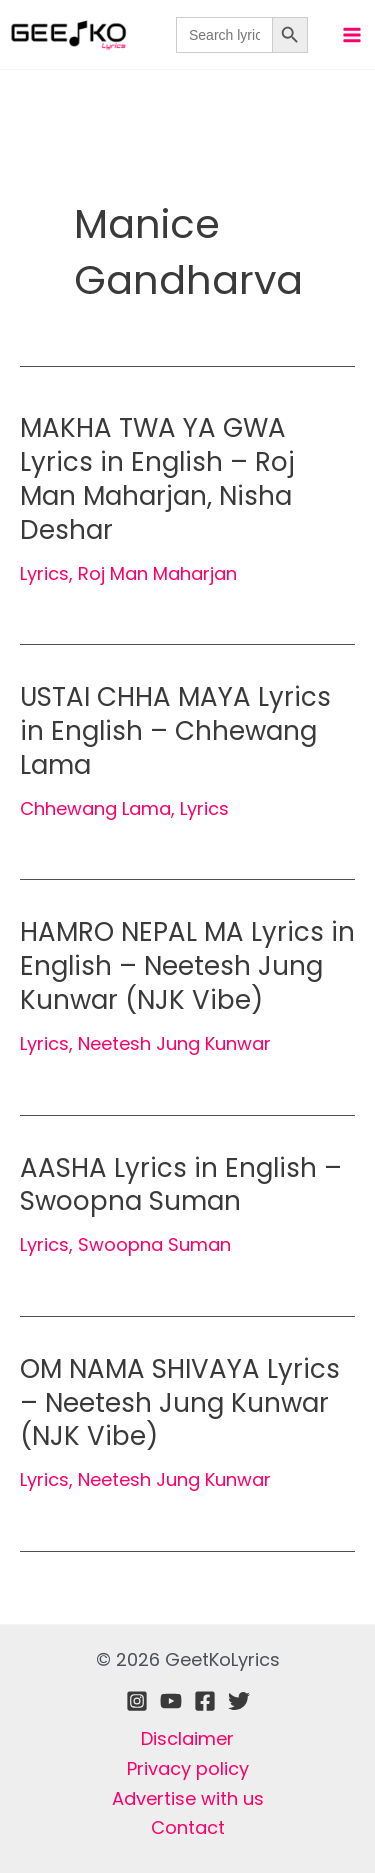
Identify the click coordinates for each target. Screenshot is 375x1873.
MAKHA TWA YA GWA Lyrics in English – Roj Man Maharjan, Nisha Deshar (157, 478)
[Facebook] (205, 1701)
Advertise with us (188, 1798)
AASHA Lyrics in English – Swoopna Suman (181, 1185)
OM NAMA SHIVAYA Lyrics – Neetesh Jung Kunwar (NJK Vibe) (180, 1403)
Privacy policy (188, 1768)
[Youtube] (171, 1701)
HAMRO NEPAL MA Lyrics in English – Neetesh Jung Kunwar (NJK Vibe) (187, 966)
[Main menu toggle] (351, 34)
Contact (188, 1827)
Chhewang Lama (95, 808)
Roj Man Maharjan (157, 573)
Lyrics (44, 573)
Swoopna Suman (154, 1244)
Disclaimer (187, 1738)
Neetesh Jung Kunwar (174, 1043)
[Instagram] (137, 1701)
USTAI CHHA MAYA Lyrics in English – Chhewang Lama (175, 731)
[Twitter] (239, 1701)
